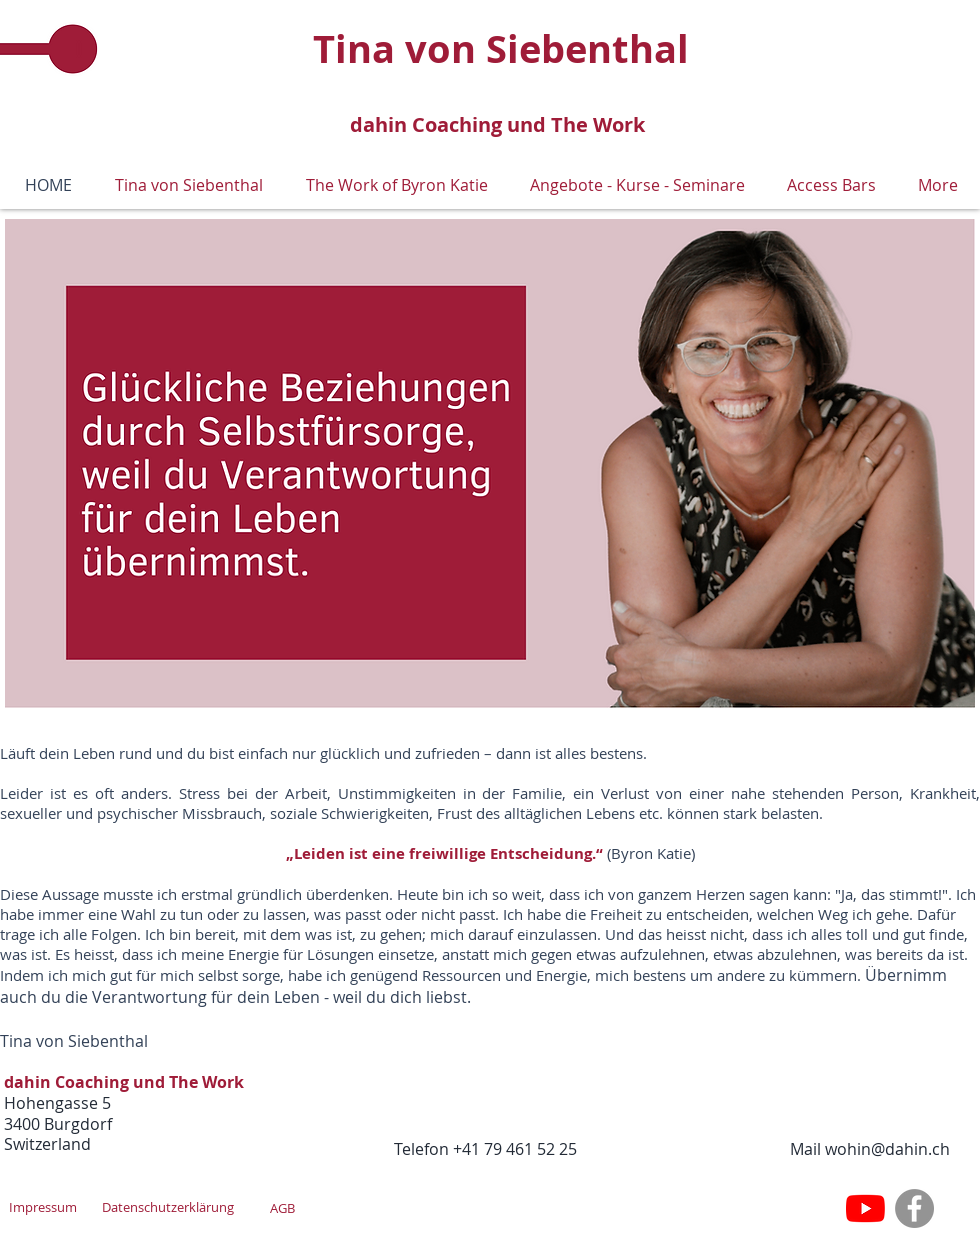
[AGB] (282, 1208)
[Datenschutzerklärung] (168, 1207)
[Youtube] (865, 1208)
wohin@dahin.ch (887, 1149)
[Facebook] (914, 1208)
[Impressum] (42, 1207)
